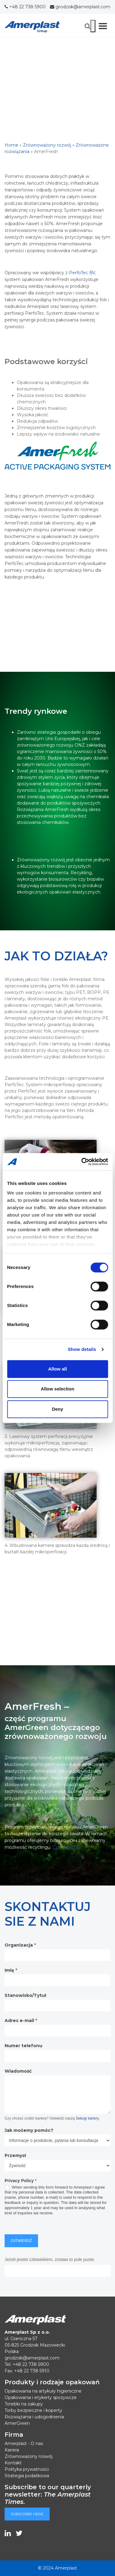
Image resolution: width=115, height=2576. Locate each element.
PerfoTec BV (82, 272)
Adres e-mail (21, 2020)
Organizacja (20, 1945)
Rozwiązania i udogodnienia (34, 2417)
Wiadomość (18, 2071)
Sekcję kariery (87, 2118)
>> (69, 1847)
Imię (11, 1970)
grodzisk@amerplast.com (80, 7)
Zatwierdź (21, 2241)
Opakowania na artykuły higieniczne (43, 2391)
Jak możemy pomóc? (29, 2130)
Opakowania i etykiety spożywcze (41, 2397)
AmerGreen (17, 2423)
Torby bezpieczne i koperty (33, 2410)
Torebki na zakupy (24, 2404)
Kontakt (13, 2463)
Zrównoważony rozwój (47, 145)
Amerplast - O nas (24, 2443)
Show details (82, 1349)
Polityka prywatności (27, 2469)
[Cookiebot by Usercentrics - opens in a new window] (82, 1162)
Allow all (57, 1368)
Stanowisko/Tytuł (25, 1995)
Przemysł (15, 2155)
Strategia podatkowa (27, 2475)
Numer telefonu (23, 2045)
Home (11, 145)
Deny (57, 1409)
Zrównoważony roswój (28, 2456)
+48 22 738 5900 (25, 7)
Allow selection (57, 1388)
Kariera (12, 2450)
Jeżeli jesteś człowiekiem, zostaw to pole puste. (50, 2259)
